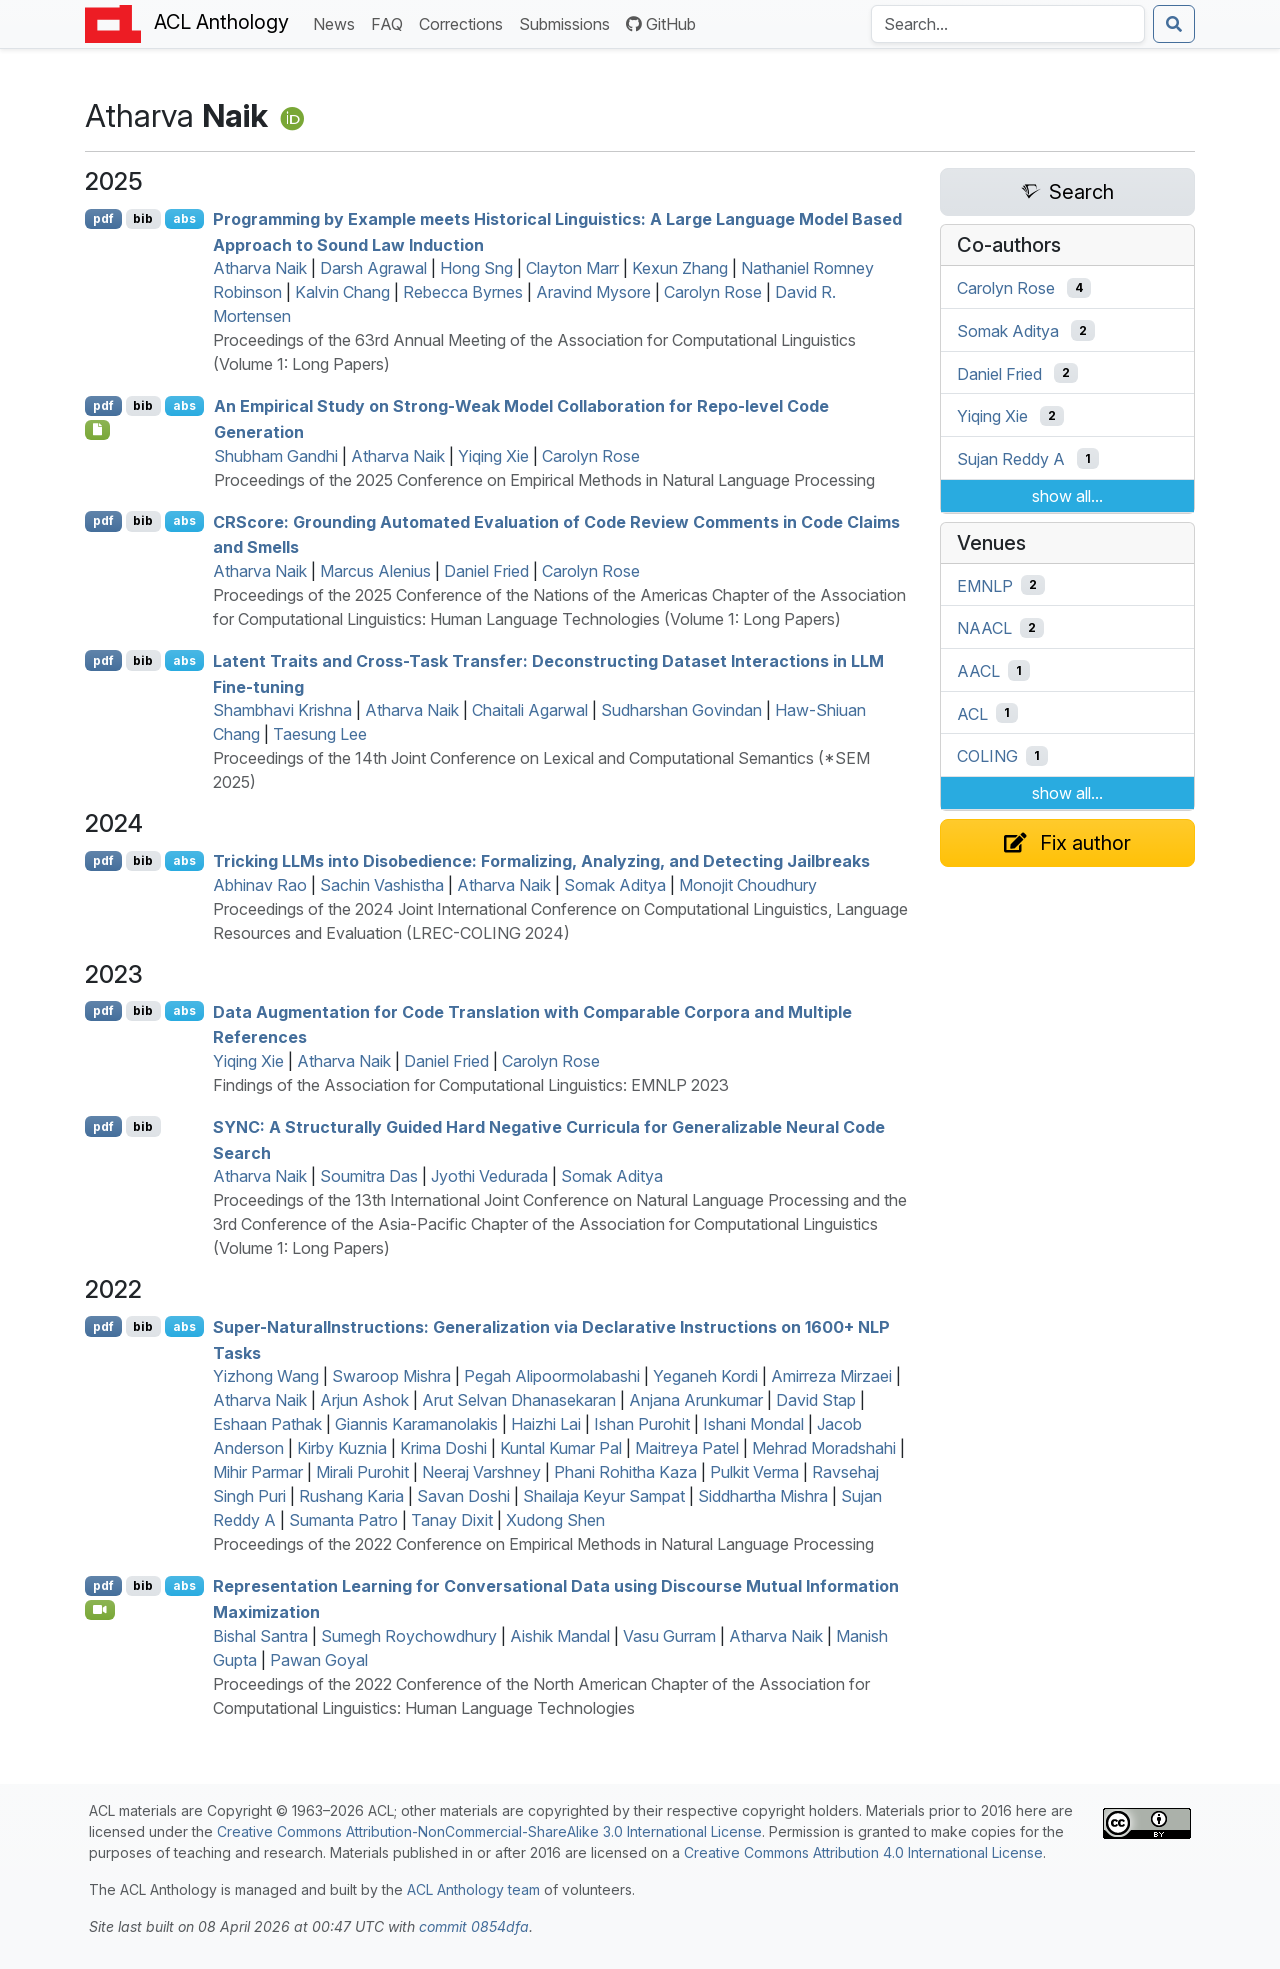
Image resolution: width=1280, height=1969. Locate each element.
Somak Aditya (615, 885)
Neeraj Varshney (481, 1472)
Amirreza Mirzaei (831, 1376)
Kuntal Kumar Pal (561, 1448)
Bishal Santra (260, 1636)
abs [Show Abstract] (184, 218)
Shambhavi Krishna (282, 710)
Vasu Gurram (669, 1636)
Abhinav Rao (260, 885)
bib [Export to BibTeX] (143, 218)
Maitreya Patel (687, 1448)
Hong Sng (476, 268)
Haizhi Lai (546, 1424)
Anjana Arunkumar (696, 1400)
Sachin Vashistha (382, 885)
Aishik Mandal (560, 1636)
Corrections (465, 22)
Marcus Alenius (375, 571)
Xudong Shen (555, 1520)
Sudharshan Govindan (681, 710)
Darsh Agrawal (373, 268)
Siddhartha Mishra (763, 1496)
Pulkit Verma (754, 1472)
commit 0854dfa (474, 1926)
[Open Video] (100, 1610)
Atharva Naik (260, 268)
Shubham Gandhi (276, 456)
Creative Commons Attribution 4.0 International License (863, 1852)
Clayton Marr (572, 268)
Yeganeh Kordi (705, 1376)
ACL (972, 713)
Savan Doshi (463, 1496)
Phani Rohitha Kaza (625, 1472)
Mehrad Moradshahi (824, 1448)
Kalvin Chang (342, 292)
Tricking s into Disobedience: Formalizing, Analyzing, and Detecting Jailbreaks (541, 861)
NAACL (984, 628)
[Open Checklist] (97, 430)
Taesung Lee (320, 734)
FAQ (391, 22)
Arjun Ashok (364, 1400)
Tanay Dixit (452, 1520)
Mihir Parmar (258, 1472)
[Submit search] (1174, 24)
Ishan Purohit (642, 1424)
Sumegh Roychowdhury (409, 1636)
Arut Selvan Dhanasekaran (519, 1400)
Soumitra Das (369, 1176)
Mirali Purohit (362, 1472)
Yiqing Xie (493, 456)
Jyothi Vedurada (489, 1176)
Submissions (568, 22)
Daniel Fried (486, 571)
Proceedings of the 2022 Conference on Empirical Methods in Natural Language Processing (543, 1544)
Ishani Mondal (753, 1424)
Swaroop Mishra (391, 1376)
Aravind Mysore (593, 292)
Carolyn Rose (713, 292)
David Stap (816, 1400)
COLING (987, 756)
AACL (978, 671)
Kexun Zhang (680, 268)
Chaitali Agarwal (530, 710)
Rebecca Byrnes (463, 292)
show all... (1067, 496)
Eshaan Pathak (267, 1424)
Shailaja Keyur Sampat (604, 1496)
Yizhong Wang (266, 1376)
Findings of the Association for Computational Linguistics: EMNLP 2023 (471, 1085)
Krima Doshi (443, 1448)
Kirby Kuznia (342, 1448)
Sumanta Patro (343, 1520)
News (338, 22)
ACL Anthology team (473, 1889)
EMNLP (985, 585)
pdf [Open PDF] (103, 218)
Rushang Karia (351, 1496)
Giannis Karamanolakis (416, 1424)
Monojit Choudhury (748, 885)
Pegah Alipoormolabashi (552, 1376)
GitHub (661, 24)
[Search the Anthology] (1008, 24)
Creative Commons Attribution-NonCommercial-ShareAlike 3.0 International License (489, 1831)
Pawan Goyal (319, 1660)
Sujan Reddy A (1011, 459)
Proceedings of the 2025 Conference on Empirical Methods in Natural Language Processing (544, 480)
